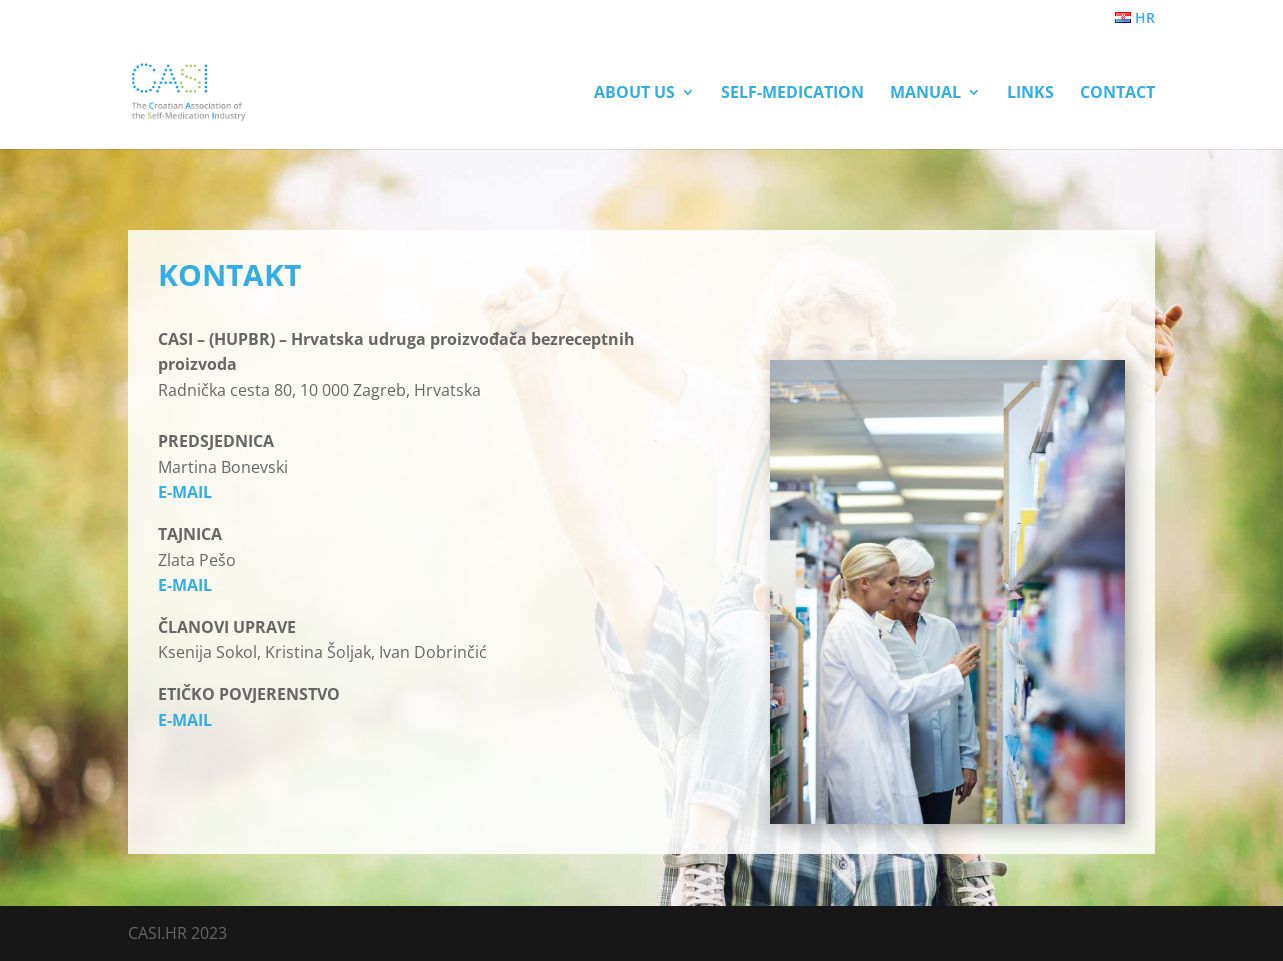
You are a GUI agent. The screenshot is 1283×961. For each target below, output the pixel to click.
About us (634, 94)
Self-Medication (792, 94)
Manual (925, 94)
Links (1030, 94)
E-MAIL (185, 492)
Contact (1117, 94)
